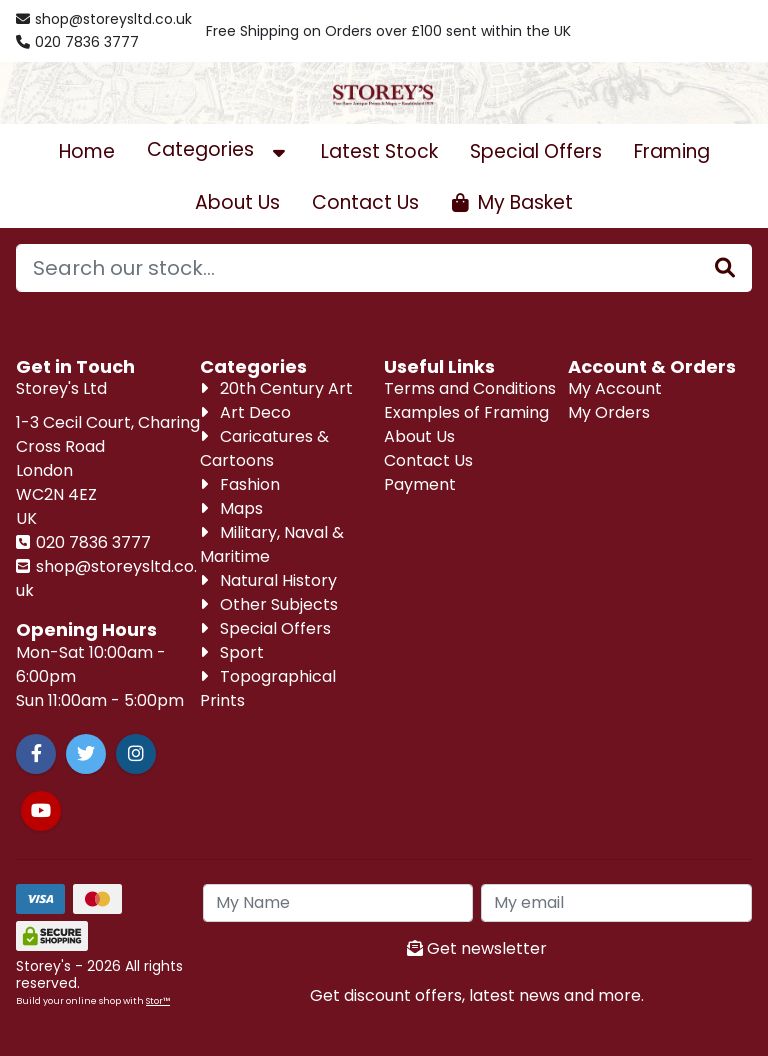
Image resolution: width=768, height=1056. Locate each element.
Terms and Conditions (470, 388)
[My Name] (338, 903)
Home (87, 151)
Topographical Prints (268, 688)
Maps (231, 508)
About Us (237, 202)
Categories (218, 149)
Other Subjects (269, 604)
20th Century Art (276, 388)
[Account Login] (688, 31)
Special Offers (536, 151)
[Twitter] (86, 754)
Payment (420, 484)
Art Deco (245, 412)
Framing (672, 151)
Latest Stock (379, 151)
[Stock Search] (725, 268)
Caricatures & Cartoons (264, 448)
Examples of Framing (466, 412)
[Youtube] (41, 811)
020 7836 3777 (91, 542)
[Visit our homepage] (384, 93)
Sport (232, 652)
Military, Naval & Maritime (272, 544)
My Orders (609, 412)
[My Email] (616, 903)
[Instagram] (136, 754)
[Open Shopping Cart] (512, 202)
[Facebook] (36, 754)
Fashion (240, 484)
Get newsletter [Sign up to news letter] (477, 948)
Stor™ (158, 1000)
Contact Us (365, 202)
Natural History (268, 580)
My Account (615, 388)
